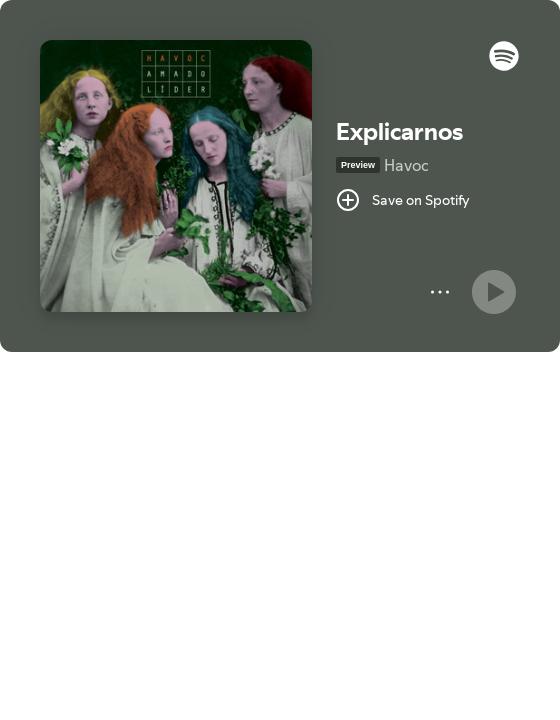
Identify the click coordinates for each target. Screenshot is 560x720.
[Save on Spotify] (403, 200)
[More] (440, 292)
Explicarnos (399, 131)
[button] (504, 66)
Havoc (406, 165)
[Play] (494, 292)
